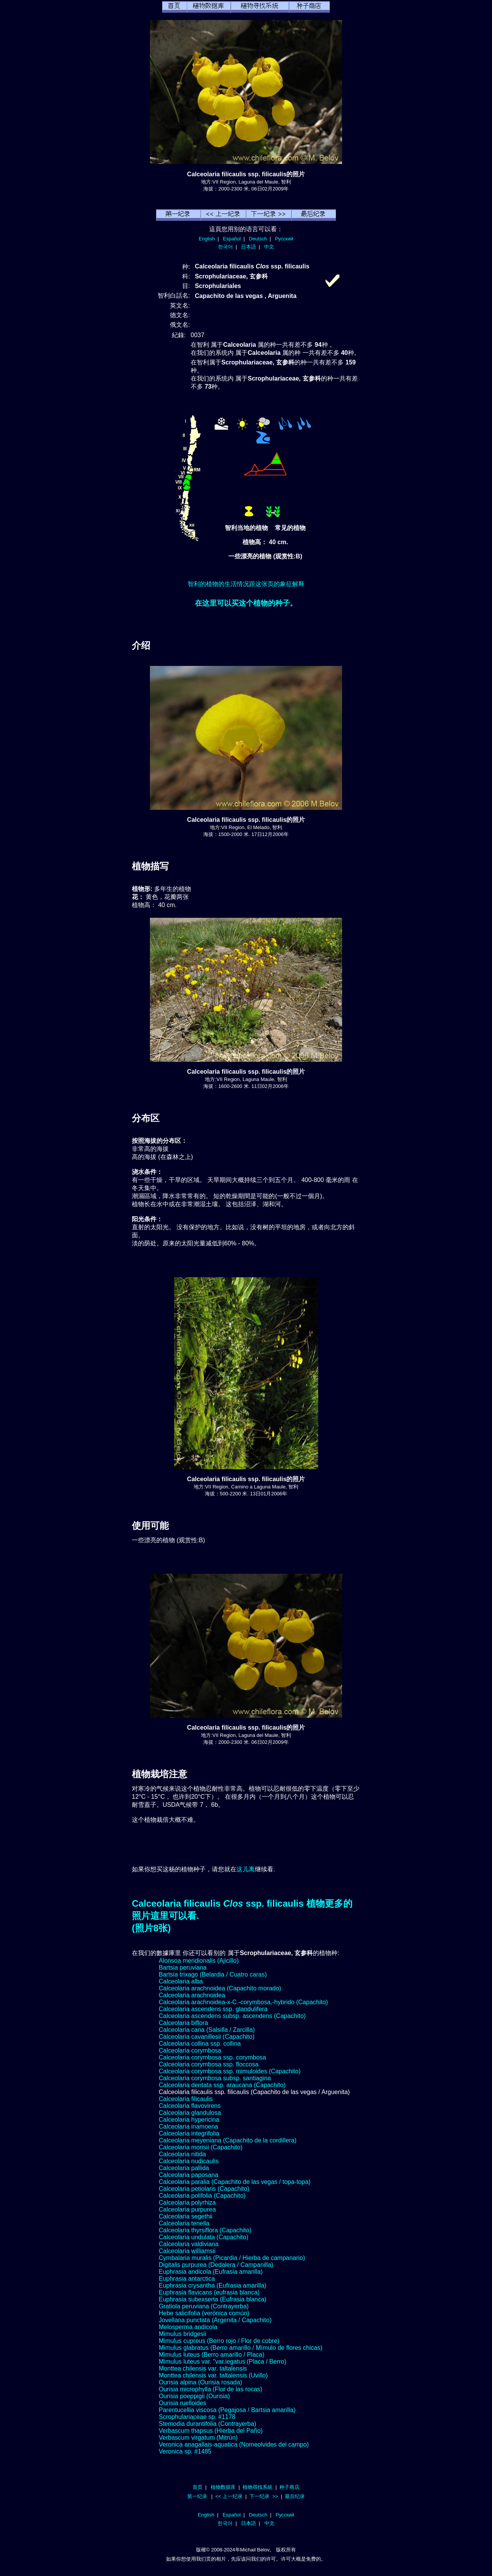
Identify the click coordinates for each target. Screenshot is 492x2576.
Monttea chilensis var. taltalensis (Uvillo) (213, 2375)
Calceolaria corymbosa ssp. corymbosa (212, 2057)
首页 (198, 2487)
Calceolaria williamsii (187, 2251)
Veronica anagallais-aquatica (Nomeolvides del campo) (234, 2444)
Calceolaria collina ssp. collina (200, 2043)
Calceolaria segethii (186, 2216)
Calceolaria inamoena (188, 2126)
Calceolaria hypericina (189, 2119)
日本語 (248, 247)
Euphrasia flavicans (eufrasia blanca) (209, 2292)
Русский (284, 239)
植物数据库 (223, 2487)
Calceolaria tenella (184, 2223)
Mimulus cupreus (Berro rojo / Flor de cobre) (219, 2341)
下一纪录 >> (263, 2496)
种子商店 (289, 2487)
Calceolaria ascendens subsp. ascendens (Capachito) (232, 2016)
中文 (269, 247)
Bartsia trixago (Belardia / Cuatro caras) (213, 1974)
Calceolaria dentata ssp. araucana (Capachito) (222, 2085)
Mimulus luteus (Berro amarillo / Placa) (211, 2354)
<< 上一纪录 (229, 2496)
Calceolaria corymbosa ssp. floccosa (209, 2064)
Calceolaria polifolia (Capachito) (202, 2195)
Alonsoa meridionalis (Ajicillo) (199, 1960)
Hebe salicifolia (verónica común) (204, 2313)
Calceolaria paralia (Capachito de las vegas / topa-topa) (235, 2182)
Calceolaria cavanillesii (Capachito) (206, 2036)
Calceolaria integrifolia (189, 2133)
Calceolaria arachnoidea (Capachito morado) (220, 1988)
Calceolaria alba (181, 1981)
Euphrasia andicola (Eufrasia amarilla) (211, 2271)
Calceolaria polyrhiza (187, 2202)
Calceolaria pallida (184, 2168)
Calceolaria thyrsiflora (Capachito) (205, 2230)
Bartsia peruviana (183, 1967)
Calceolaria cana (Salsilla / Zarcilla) (207, 2029)
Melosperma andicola (188, 2327)
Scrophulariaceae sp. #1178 (197, 2417)
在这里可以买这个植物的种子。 (246, 603)
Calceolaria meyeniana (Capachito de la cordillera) (227, 2140)
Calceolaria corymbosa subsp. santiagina (215, 2078)
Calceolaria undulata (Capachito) (203, 2237)
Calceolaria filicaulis (186, 2099)
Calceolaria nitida (182, 2154)
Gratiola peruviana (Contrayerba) (204, 2306)
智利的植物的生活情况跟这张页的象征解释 (246, 584)
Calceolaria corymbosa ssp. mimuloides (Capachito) (230, 2071)
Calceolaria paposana (188, 2175)
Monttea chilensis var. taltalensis (203, 2368)
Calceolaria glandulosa (190, 2112)
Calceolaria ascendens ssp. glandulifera (213, 2009)
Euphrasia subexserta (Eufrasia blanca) (212, 2299)
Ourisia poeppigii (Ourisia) (194, 2396)
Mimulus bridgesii (182, 2334)
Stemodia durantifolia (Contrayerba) (207, 2423)
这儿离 (245, 1869)
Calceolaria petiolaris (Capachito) (204, 2188)
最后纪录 (295, 2496)
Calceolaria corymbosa (190, 2050)
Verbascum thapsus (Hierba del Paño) (211, 2430)
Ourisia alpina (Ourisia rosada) (200, 2382)
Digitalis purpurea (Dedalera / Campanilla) (216, 2264)
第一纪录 (197, 2496)
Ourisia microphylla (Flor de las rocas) (210, 2389)
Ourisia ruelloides (182, 2403)
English (207, 239)
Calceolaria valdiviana (189, 2244)
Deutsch (258, 239)
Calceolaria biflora (183, 2023)
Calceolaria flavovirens (190, 2106)
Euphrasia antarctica (187, 2278)
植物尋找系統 (258, 2487)
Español (232, 239)
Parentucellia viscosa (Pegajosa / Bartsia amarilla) (227, 2410)
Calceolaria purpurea (187, 2209)
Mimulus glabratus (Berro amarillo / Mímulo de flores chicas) (240, 2347)
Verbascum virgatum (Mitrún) (198, 2437)
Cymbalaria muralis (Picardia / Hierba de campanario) (232, 2258)
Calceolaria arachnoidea (192, 1995)
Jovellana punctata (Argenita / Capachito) (215, 2320)
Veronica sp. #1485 (185, 2451)
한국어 (225, 247)
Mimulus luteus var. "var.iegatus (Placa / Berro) (222, 2361)
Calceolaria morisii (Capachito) (201, 2147)
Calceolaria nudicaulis (189, 2161)
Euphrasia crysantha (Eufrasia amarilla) (212, 2285)
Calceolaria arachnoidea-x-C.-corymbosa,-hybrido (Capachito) (243, 2002)
